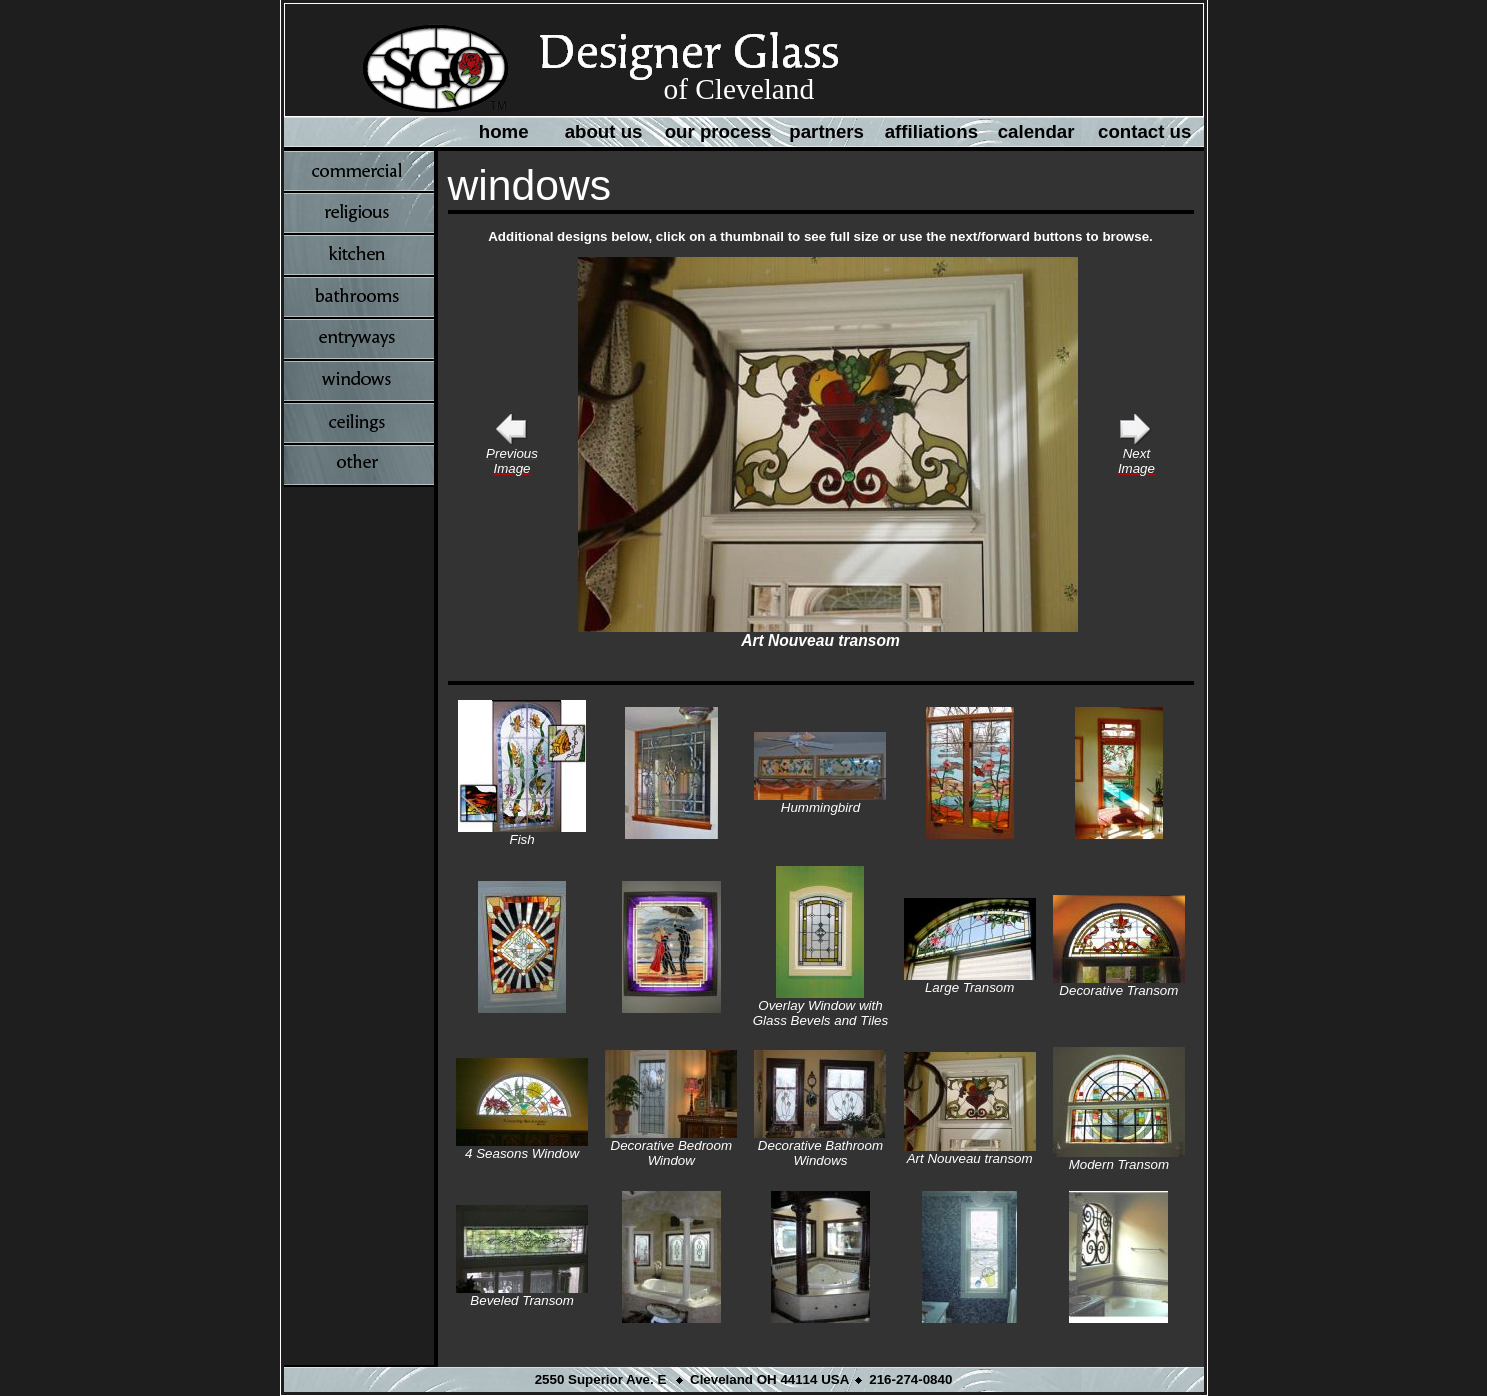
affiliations (931, 131)
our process (718, 131)
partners (826, 131)
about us (604, 131)
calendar (1036, 131)
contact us (1144, 131)
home (504, 131)
